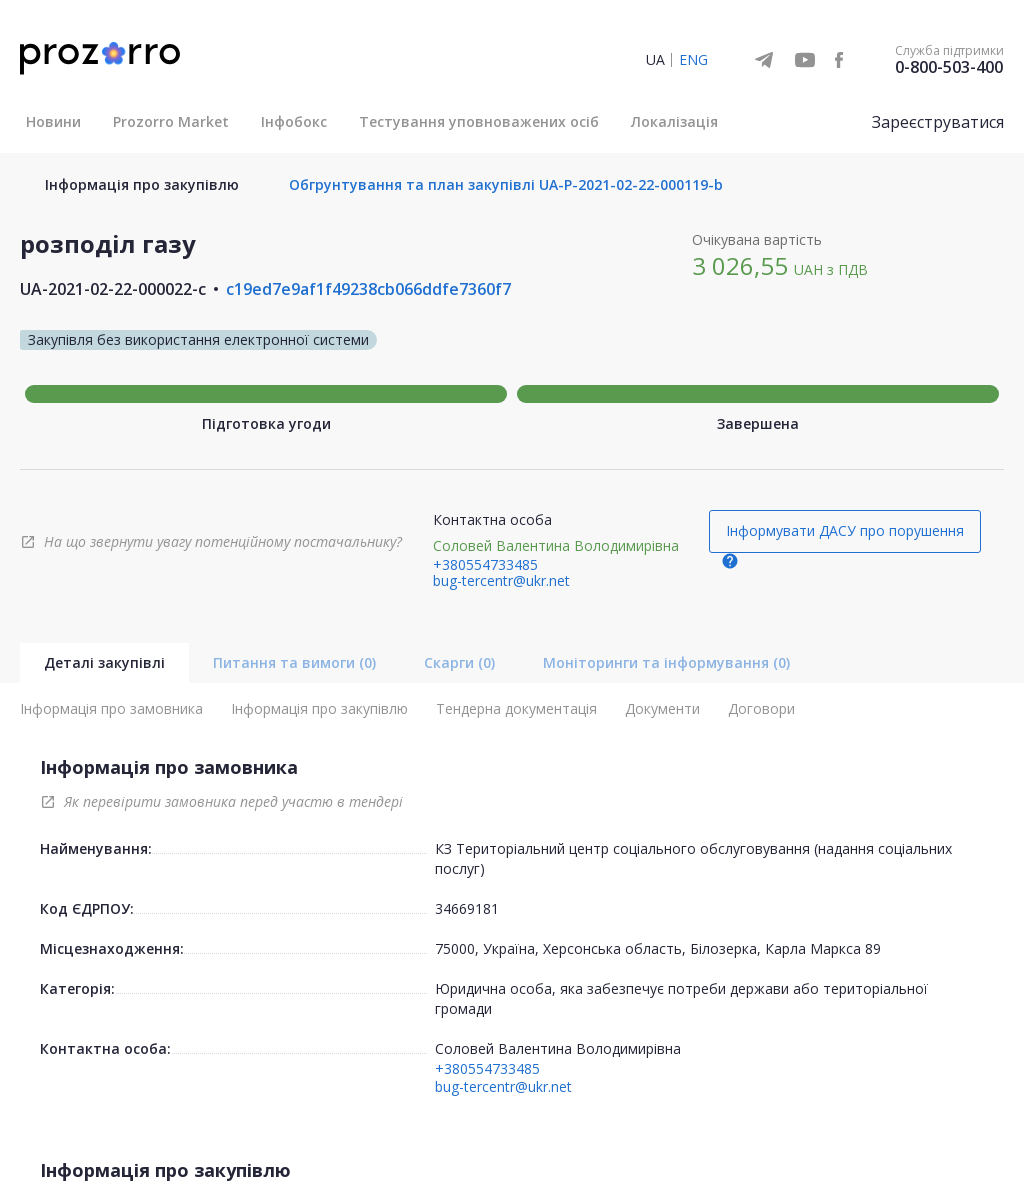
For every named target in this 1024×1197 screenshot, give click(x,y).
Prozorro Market (171, 121)
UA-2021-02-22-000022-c (113, 289)
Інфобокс (294, 121)
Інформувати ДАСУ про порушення (845, 530)
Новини (53, 121)
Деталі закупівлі (104, 662)
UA (655, 59)
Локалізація (674, 121)
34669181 (467, 908)
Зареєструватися (938, 122)
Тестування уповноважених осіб (479, 121)
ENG (693, 59)
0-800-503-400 (949, 67)
